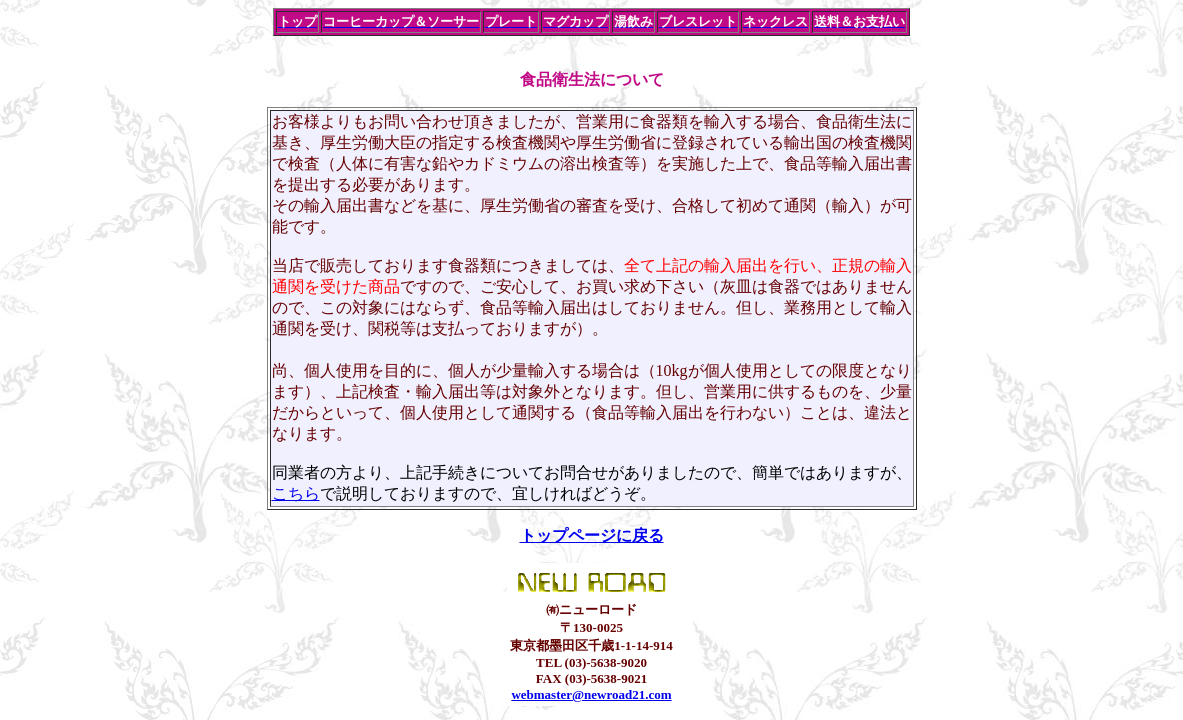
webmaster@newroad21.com (591, 694)
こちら (296, 493)
